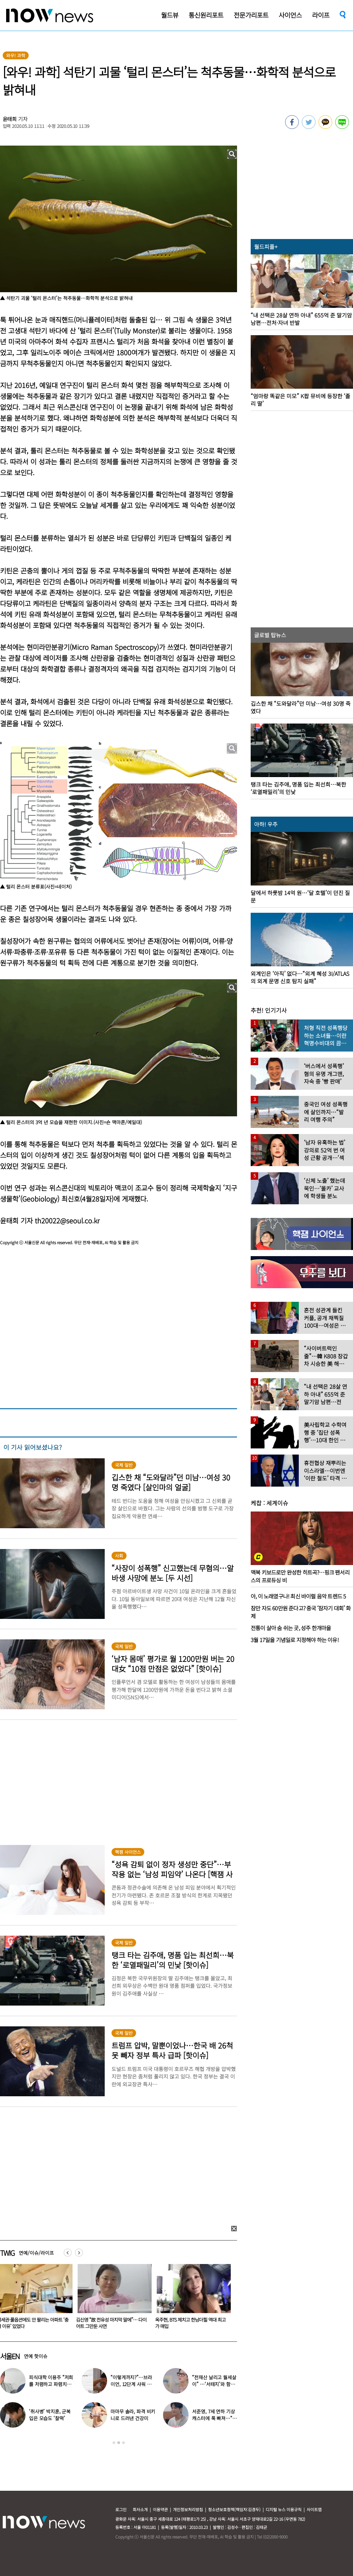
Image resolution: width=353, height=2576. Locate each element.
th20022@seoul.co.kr (67, 1220)
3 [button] (123, 2442)
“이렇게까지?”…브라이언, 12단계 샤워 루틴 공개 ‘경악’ (131, 2384)
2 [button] (118, 2442)
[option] (113, 2298)
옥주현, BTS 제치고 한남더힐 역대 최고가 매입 (192, 2322)
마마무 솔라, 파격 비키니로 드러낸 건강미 (133, 2415)
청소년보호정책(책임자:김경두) (234, 2509)
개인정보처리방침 (188, 2509)
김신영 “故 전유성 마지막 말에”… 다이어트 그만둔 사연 (112, 2322)
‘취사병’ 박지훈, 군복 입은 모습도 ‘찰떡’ (50, 2415)
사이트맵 (314, 2509)
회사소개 (140, 2509)
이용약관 (160, 2509)
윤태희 (10, 118)
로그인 (121, 2509)
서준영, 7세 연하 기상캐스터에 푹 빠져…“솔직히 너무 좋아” (214, 2418)
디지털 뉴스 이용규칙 (283, 2509)
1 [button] (114, 2442)
